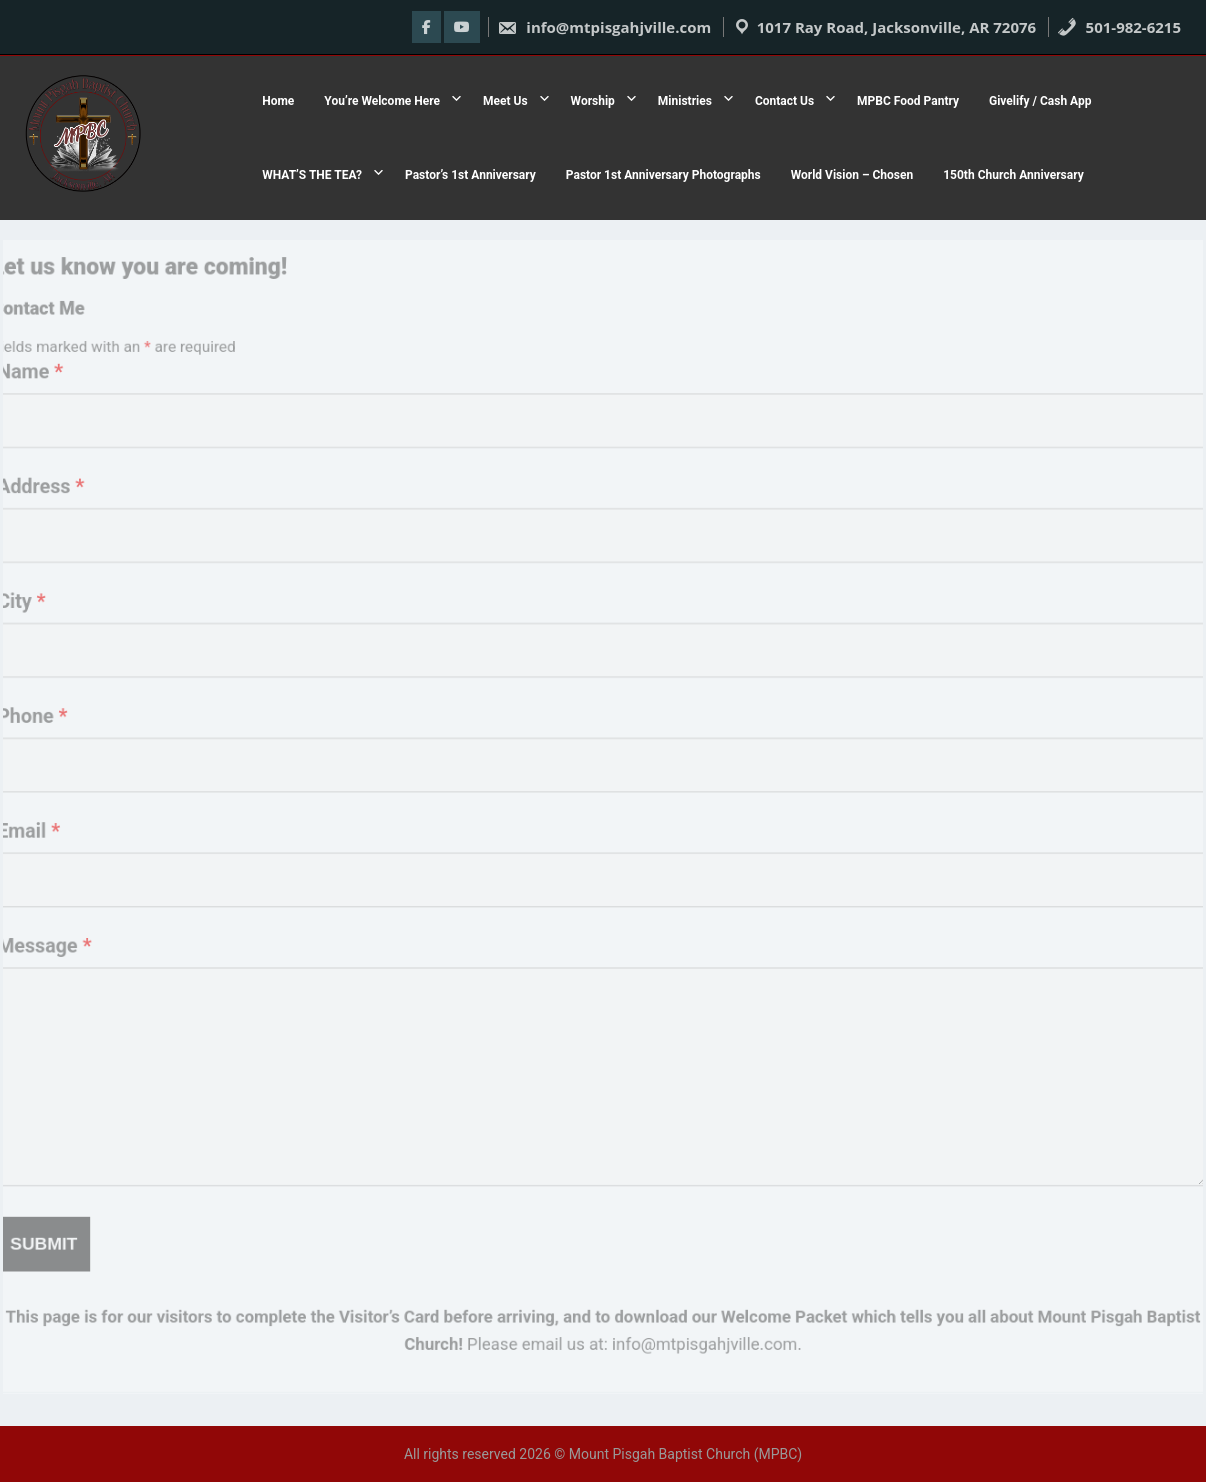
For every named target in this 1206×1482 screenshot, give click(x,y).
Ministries (685, 101)
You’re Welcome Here (382, 101)
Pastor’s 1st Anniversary (470, 175)
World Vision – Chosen (852, 175)
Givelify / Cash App (1040, 101)
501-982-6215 (1119, 27)
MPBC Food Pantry (908, 101)
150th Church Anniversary (1013, 175)
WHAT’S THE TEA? (312, 175)
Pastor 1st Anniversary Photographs (663, 175)
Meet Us (505, 101)
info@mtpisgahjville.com (604, 27)
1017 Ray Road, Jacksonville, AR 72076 (897, 27)
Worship (593, 101)
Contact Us (784, 101)
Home (278, 101)
